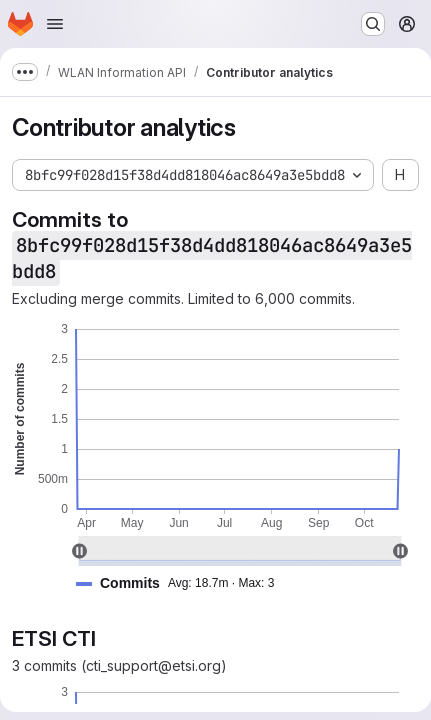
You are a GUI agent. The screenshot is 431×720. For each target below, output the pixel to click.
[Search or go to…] (373, 24)
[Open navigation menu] (55, 24)
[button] (183, 583)
